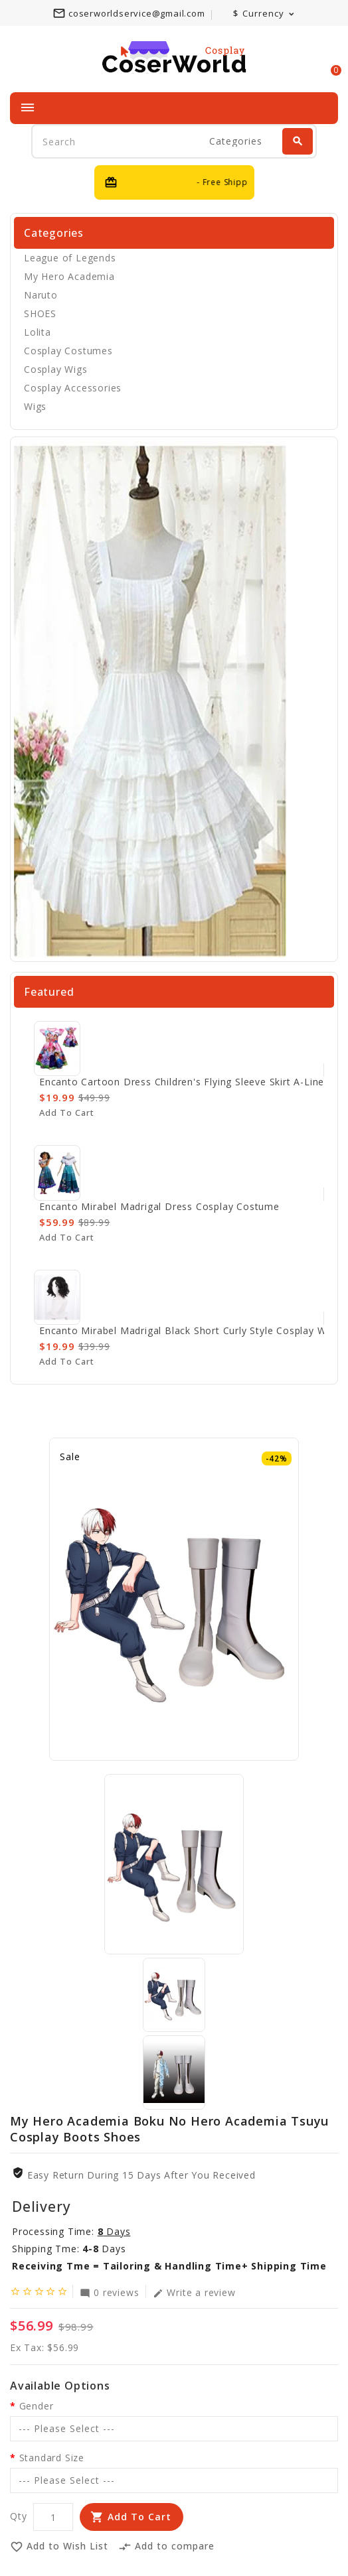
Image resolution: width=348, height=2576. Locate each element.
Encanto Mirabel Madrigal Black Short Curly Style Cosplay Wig (187, 1330)
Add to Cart (139, 2516)
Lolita (37, 332)
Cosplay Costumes (68, 350)
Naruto (41, 295)
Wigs (35, 406)
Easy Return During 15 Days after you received (141, 2175)
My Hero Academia (69, 276)
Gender (36, 2406)
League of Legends (70, 257)
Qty (18, 2516)
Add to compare (166, 2547)
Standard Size (51, 2457)
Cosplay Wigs (56, 369)
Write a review (194, 2292)
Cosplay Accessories (73, 387)
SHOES (40, 313)
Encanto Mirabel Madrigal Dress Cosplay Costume (159, 1206)
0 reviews (109, 2292)
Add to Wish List (59, 2547)
